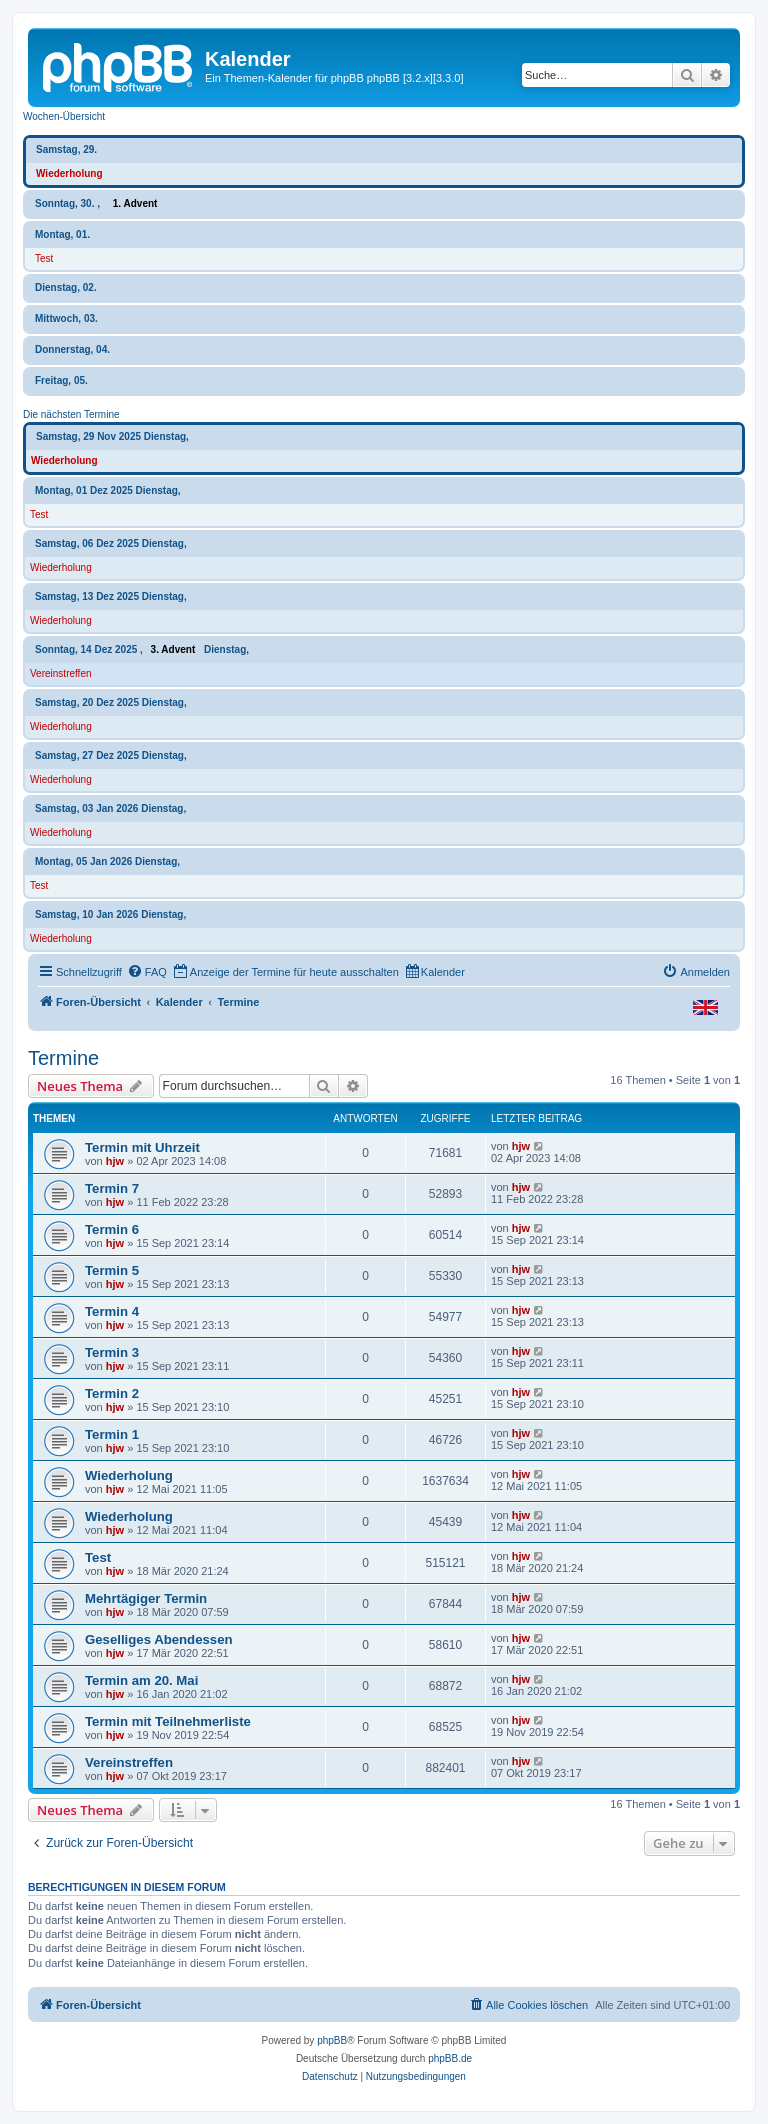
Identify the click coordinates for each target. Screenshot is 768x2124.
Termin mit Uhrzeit (142, 1147)
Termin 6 (112, 1229)
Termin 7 (112, 1188)
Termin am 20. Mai (141, 1680)
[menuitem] (147, 972)
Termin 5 (112, 1270)
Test (44, 258)
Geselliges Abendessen (159, 1639)
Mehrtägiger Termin (146, 1598)
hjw (115, 1161)
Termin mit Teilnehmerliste (168, 1721)
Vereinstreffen (61, 673)
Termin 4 (112, 1311)
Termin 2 (112, 1393)
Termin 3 (112, 1352)
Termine (63, 1058)
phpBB (332, 2040)
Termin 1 (112, 1434)
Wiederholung (69, 173)
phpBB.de (450, 2058)
